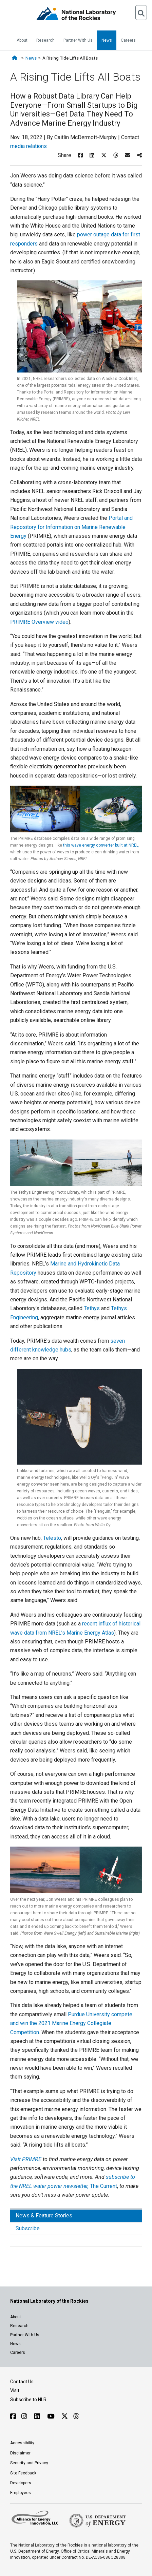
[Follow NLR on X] (64, 2416)
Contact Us (22, 2381)
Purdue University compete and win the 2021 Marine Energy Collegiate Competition (71, 2023)
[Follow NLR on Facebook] (13, 2416)
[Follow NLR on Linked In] (38, 2416)
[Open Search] (141, 12)
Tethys (92, 1308)
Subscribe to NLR (28, 2399)
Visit (14, 2390)
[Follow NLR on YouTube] (51, 2416)
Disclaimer (20, 2453)
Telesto (52, 1538)
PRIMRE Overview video (39, 622)
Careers (128, 40)
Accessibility (22, 2443)
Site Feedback (23, 2473)
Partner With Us (78, 40)
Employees (20, 2492)
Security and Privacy (29, 2463)
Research (45, 40)
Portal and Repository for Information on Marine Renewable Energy (71, 527)
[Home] (16, 58)
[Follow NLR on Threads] (75, 2416)
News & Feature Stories (44, 2215)
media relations (28, 146)
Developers (20, 2483)
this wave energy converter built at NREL (100, 845)
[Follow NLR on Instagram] (25, 2416)
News (106, 40)
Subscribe (28, 2228)
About (22, 40)
